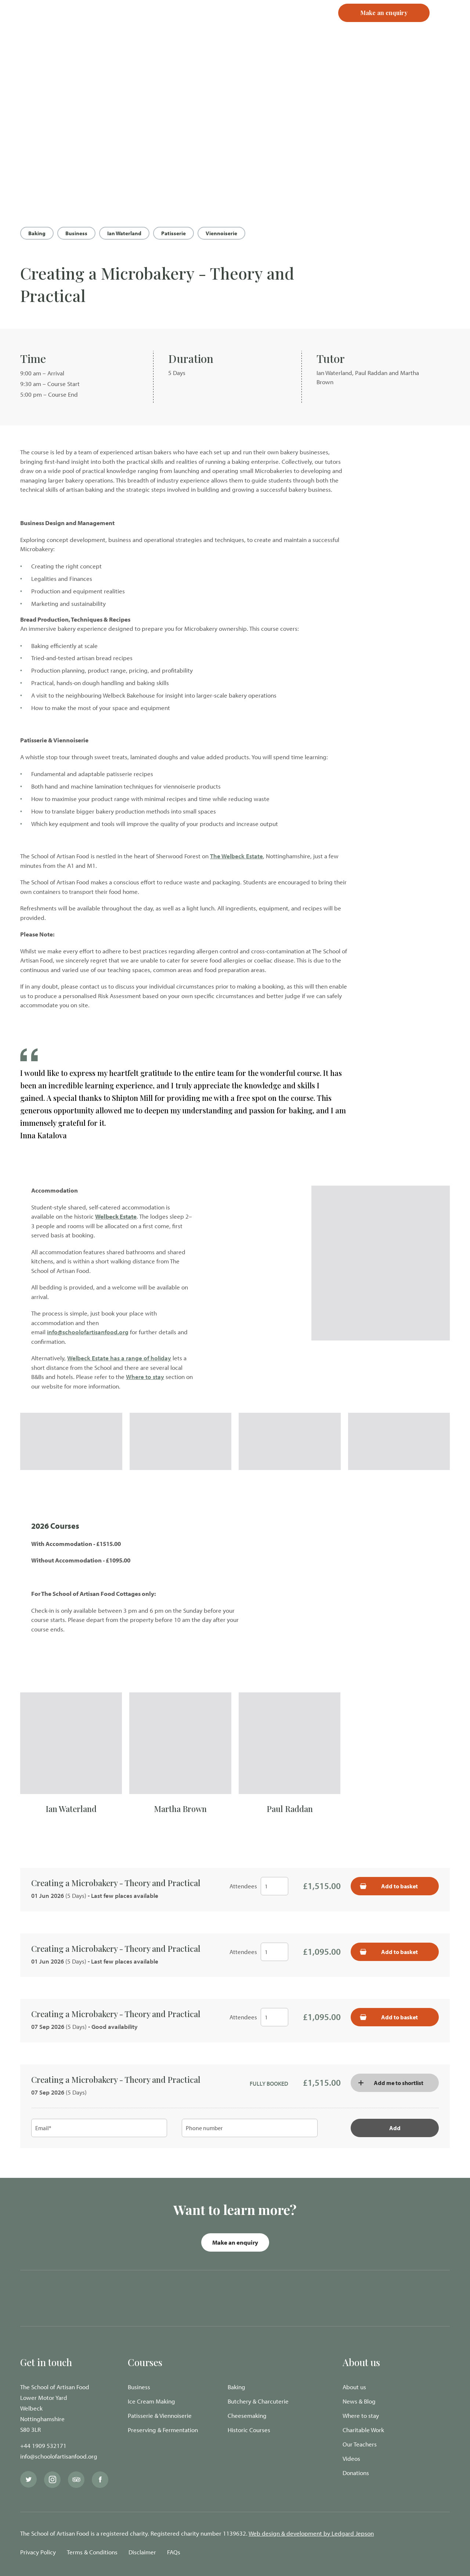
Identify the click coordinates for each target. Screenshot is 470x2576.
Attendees (243, 1886)
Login (257, 25)
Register (289, 25)
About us (354, 2387)
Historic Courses (249, 2430)
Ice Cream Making (151, 2401)
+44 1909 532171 (43, 2445)
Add (395, 2128)
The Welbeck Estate (236, 856)
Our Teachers (360, 2444)
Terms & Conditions (92, 2552)
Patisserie (173, 233)
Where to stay (145, 1376)
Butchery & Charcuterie (258, 2401)
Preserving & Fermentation (163, 2430)
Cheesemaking (247, 2415)
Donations (356, 2473)
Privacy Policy (38, 2552)
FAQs (173, 2552)
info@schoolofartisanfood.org (88, 1332)
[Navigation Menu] (450, 26)
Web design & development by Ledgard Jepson (311, 2533)
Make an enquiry (235, 2242)
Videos (351, 2458)
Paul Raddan (290, 1808)
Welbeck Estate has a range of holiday (119, 1358)
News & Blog (359, 2401)
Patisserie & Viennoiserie (160, 2415)
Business (76, 233)
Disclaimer (142, 2552)
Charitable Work (363, 2430)
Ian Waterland (124, 233)
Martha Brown (180, 1808)
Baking (37, 233)
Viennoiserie (221, 233)
